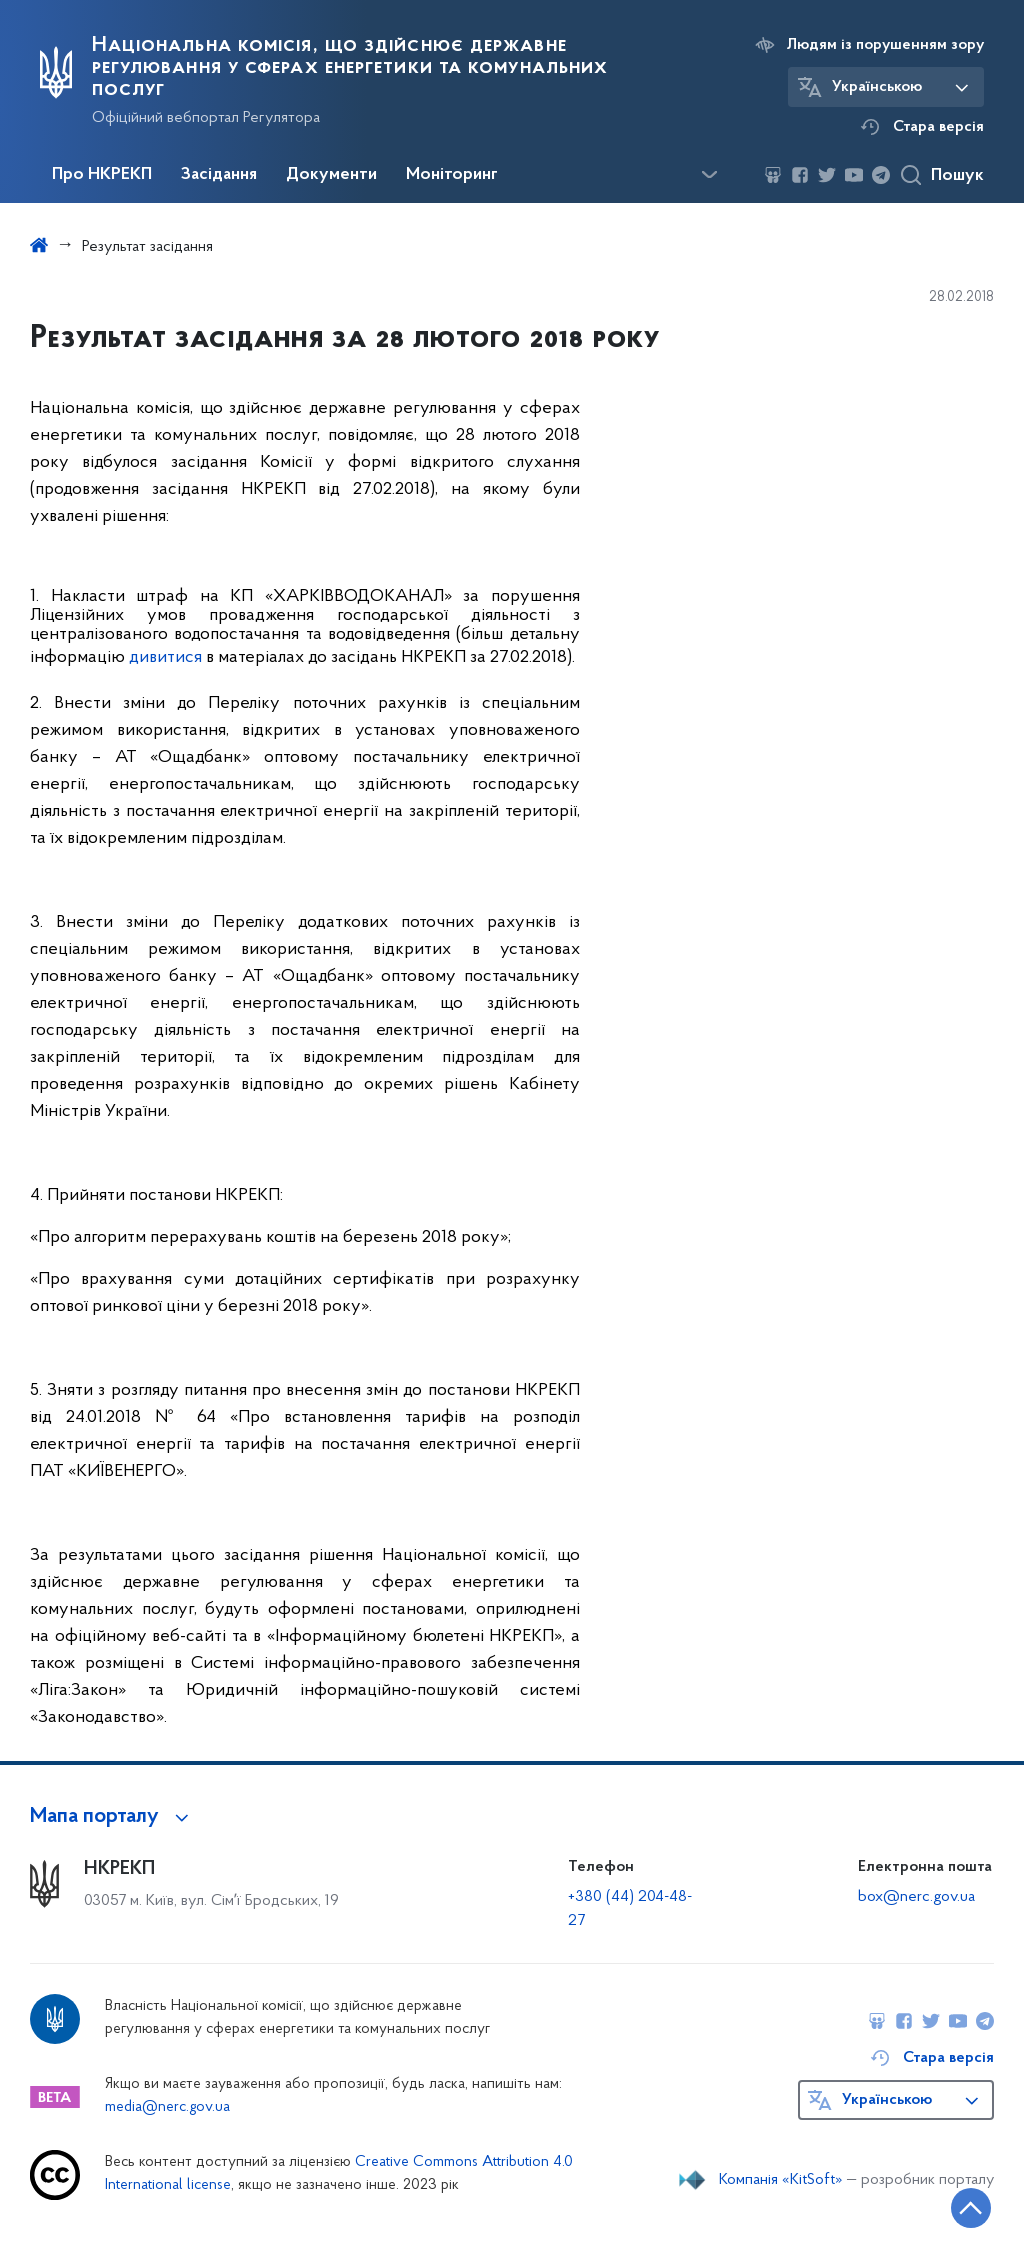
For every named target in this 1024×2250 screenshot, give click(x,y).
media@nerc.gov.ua (167, 2107)
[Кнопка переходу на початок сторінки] (949, 2205)
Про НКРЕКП (102, 175)
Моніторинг (452, 175)
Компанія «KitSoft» (781, 2180)
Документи (331, 175)
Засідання (219, 175)
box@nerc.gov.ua (916, 1897)
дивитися (165, 657)
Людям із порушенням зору (885, 45)
